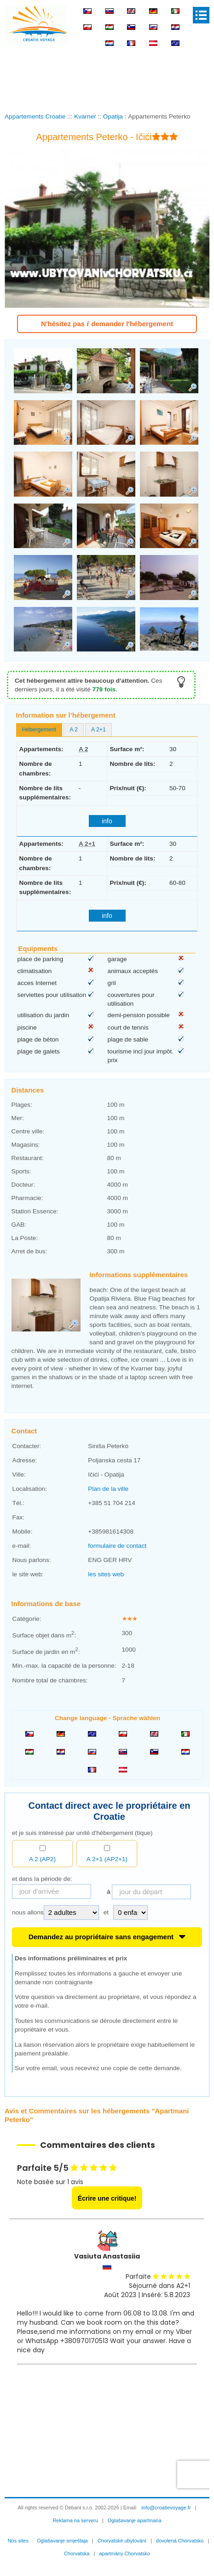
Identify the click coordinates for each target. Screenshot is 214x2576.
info (107, 821)
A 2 (73, 729)
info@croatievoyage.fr (166, 2507)
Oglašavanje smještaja (62, 2540)
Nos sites (18, 2540)
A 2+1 (98, 729)
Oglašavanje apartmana (135, 2520)
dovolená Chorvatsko (179, 2540)
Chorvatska (77, 2553)
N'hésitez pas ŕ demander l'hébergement (107, 324)
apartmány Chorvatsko (124, 2553)
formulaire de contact (117, 1545)
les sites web (106, 1574)
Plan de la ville (108, 1488)
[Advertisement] (109, 72)
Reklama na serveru (75, 2520)
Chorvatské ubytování (122, 2540)
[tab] (39, 730)
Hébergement (39, 729)
